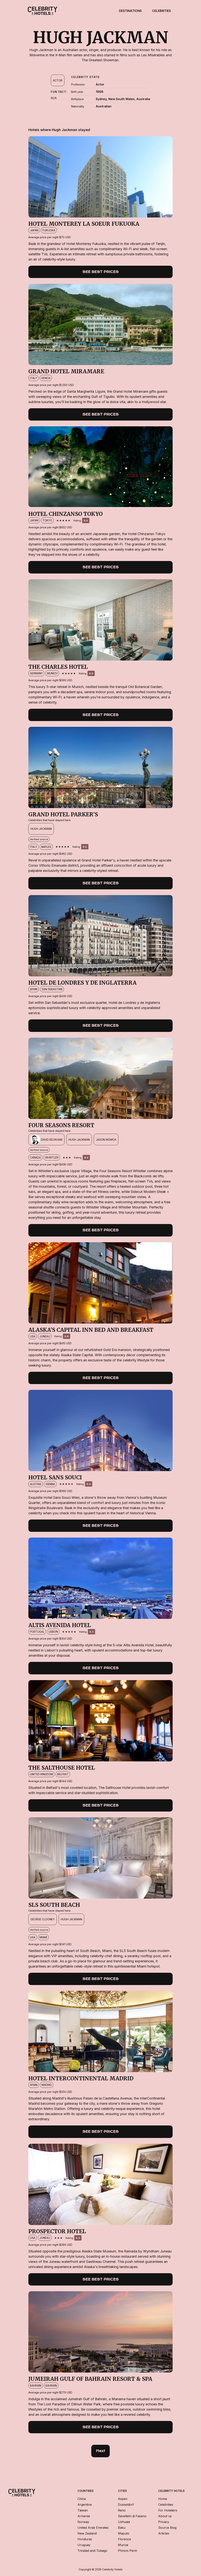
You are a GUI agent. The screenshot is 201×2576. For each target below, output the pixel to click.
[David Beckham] (46, 1139)
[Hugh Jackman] (41, 829)
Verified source (39, 839)
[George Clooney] (42, 1919)
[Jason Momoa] (106, 1139)
